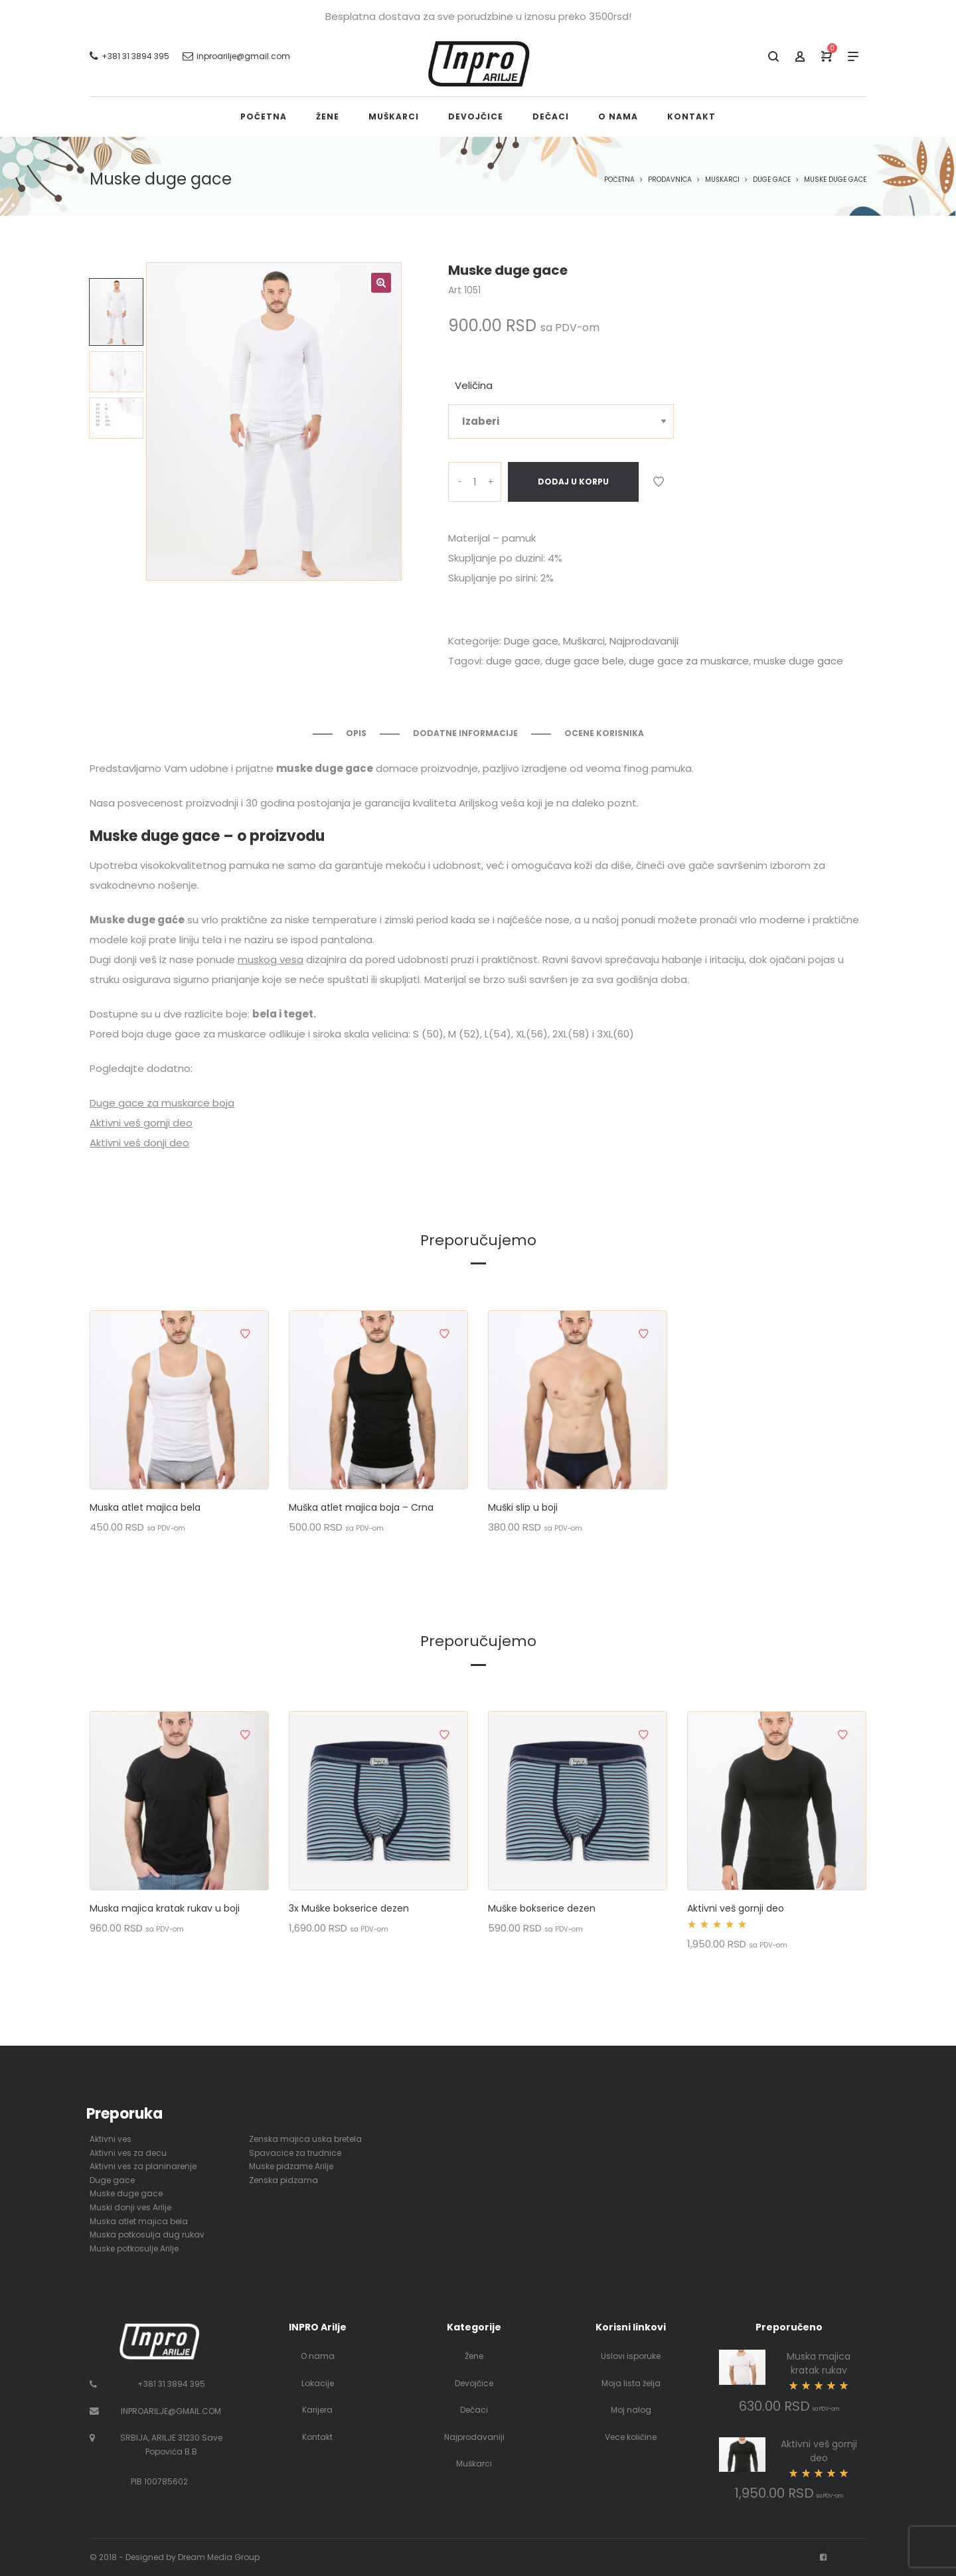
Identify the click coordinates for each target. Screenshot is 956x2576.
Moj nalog (631, 2409)
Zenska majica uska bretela (305, 2139)
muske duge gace (798, 661)
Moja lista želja (631, 2383)
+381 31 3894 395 (171, 2383)
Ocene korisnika (604, 733)
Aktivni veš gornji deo (141, 1123)
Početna (619, 180)
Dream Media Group (219, 2557)
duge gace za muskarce (689, 661)
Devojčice (474, 2383)
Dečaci (474, 2409)
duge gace (513, 661)
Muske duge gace (126, 2193)
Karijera (317, 2409)
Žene (474, 2356)
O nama (318, 2356)
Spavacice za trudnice (295, 2153)
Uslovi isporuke (631, 2356)
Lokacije (317, 2383)
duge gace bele (584, 661)
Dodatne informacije (465, 733)
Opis (356, 733)
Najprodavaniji (643, 641)
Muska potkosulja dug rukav (147, 2234)
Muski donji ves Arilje (130, 2207)
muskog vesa (270, 959)
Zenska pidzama (283, 2180)
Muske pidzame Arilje (291, 2166)
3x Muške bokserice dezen (349, 1908)
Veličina (474, 385)
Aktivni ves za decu (128, 2153)
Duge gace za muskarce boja (162, 1103)
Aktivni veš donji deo (139, 1143)
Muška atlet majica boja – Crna (361, 1507)
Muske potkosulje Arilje (134, 2248)
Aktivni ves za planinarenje (143, 2166)
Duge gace (772, 180)
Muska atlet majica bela (145, 1507)
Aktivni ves (110, 2139)
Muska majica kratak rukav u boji (165, 1908)
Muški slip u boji (523, 1507)
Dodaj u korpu (573, 481)
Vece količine (631, 2437)
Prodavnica (670, 180)
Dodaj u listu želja (658, 482)
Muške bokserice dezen (542, 1908)
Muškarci (722, 180)
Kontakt (317, 2437)
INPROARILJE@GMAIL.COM (171, 2411)
